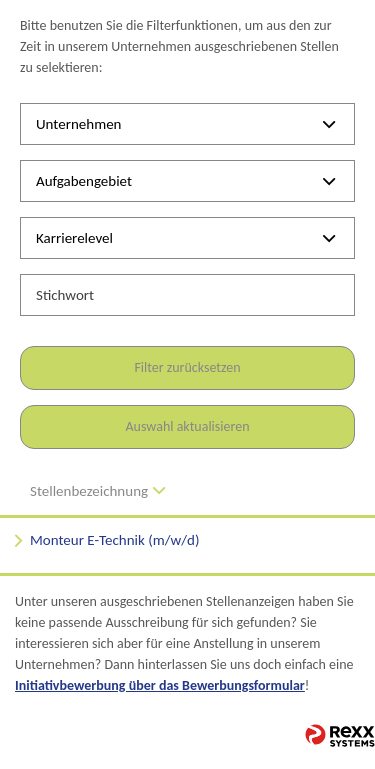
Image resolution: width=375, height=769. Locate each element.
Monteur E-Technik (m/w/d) (115, 540)
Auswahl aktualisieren (187, 426)
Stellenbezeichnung (97, 491)
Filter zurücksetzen (187, 367)
